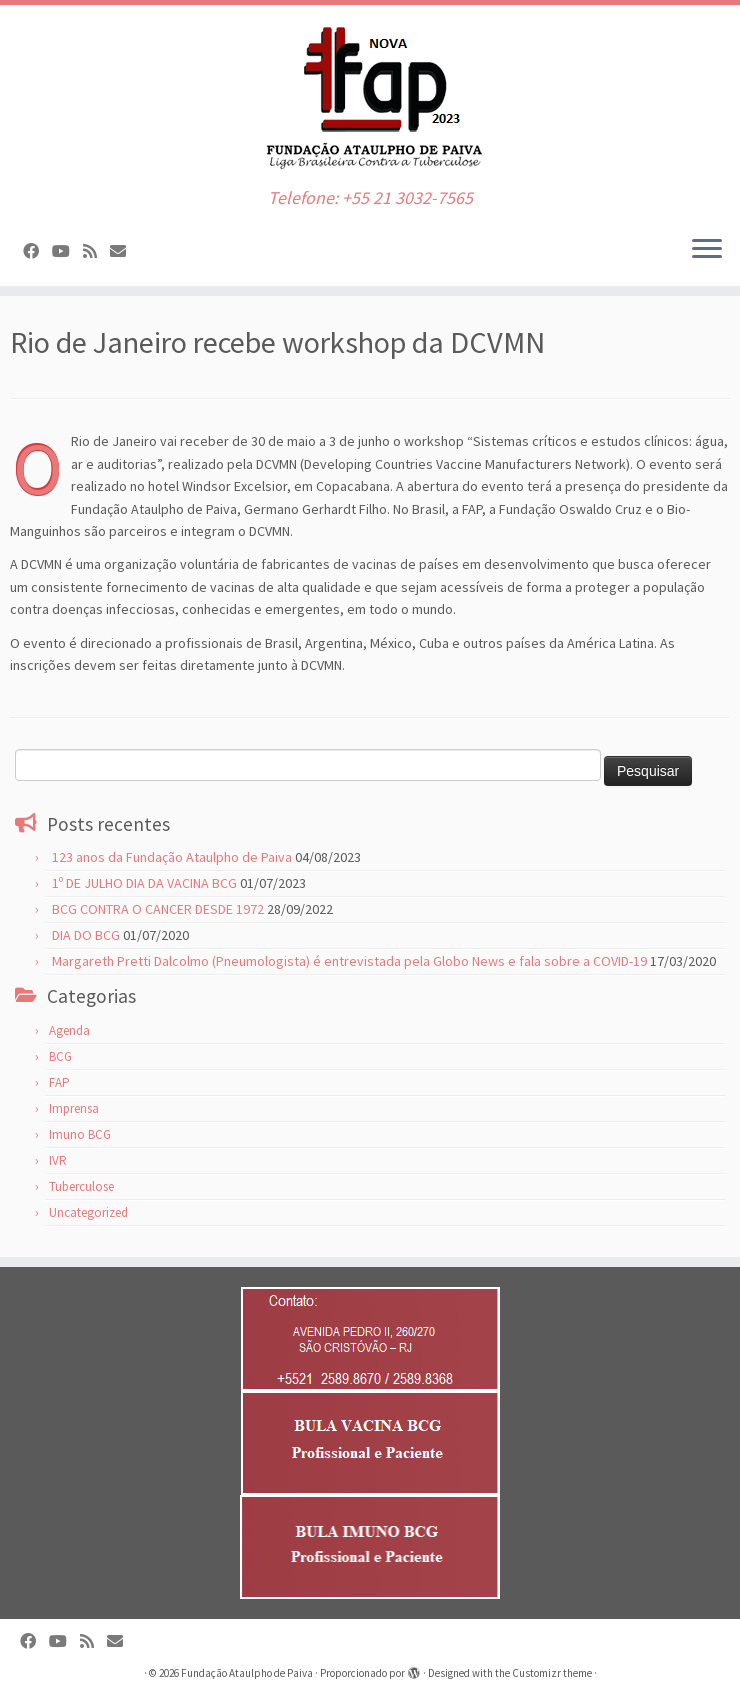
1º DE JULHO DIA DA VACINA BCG (144, 883)
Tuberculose (81, 1186)
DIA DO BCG (86, 935)
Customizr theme (552, 1673)
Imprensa (74, 1108)
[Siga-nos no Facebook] (37, 251)
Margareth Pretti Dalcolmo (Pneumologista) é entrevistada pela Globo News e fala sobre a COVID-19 (349, 961)
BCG (60, 1056)
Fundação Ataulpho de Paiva (247, 1673)
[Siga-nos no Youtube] (67, 251)
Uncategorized (88, 1212)
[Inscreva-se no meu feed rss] (96, 251)
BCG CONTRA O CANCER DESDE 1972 (158, 909)
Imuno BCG (80, 1134)
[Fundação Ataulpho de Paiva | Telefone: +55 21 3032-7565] (370, 96)
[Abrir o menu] (707, 250)
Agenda (69, 1030)
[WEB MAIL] (124, 251)
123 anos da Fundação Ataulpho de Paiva (172, 857)
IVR (58, 1160)
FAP (59, 1082)
